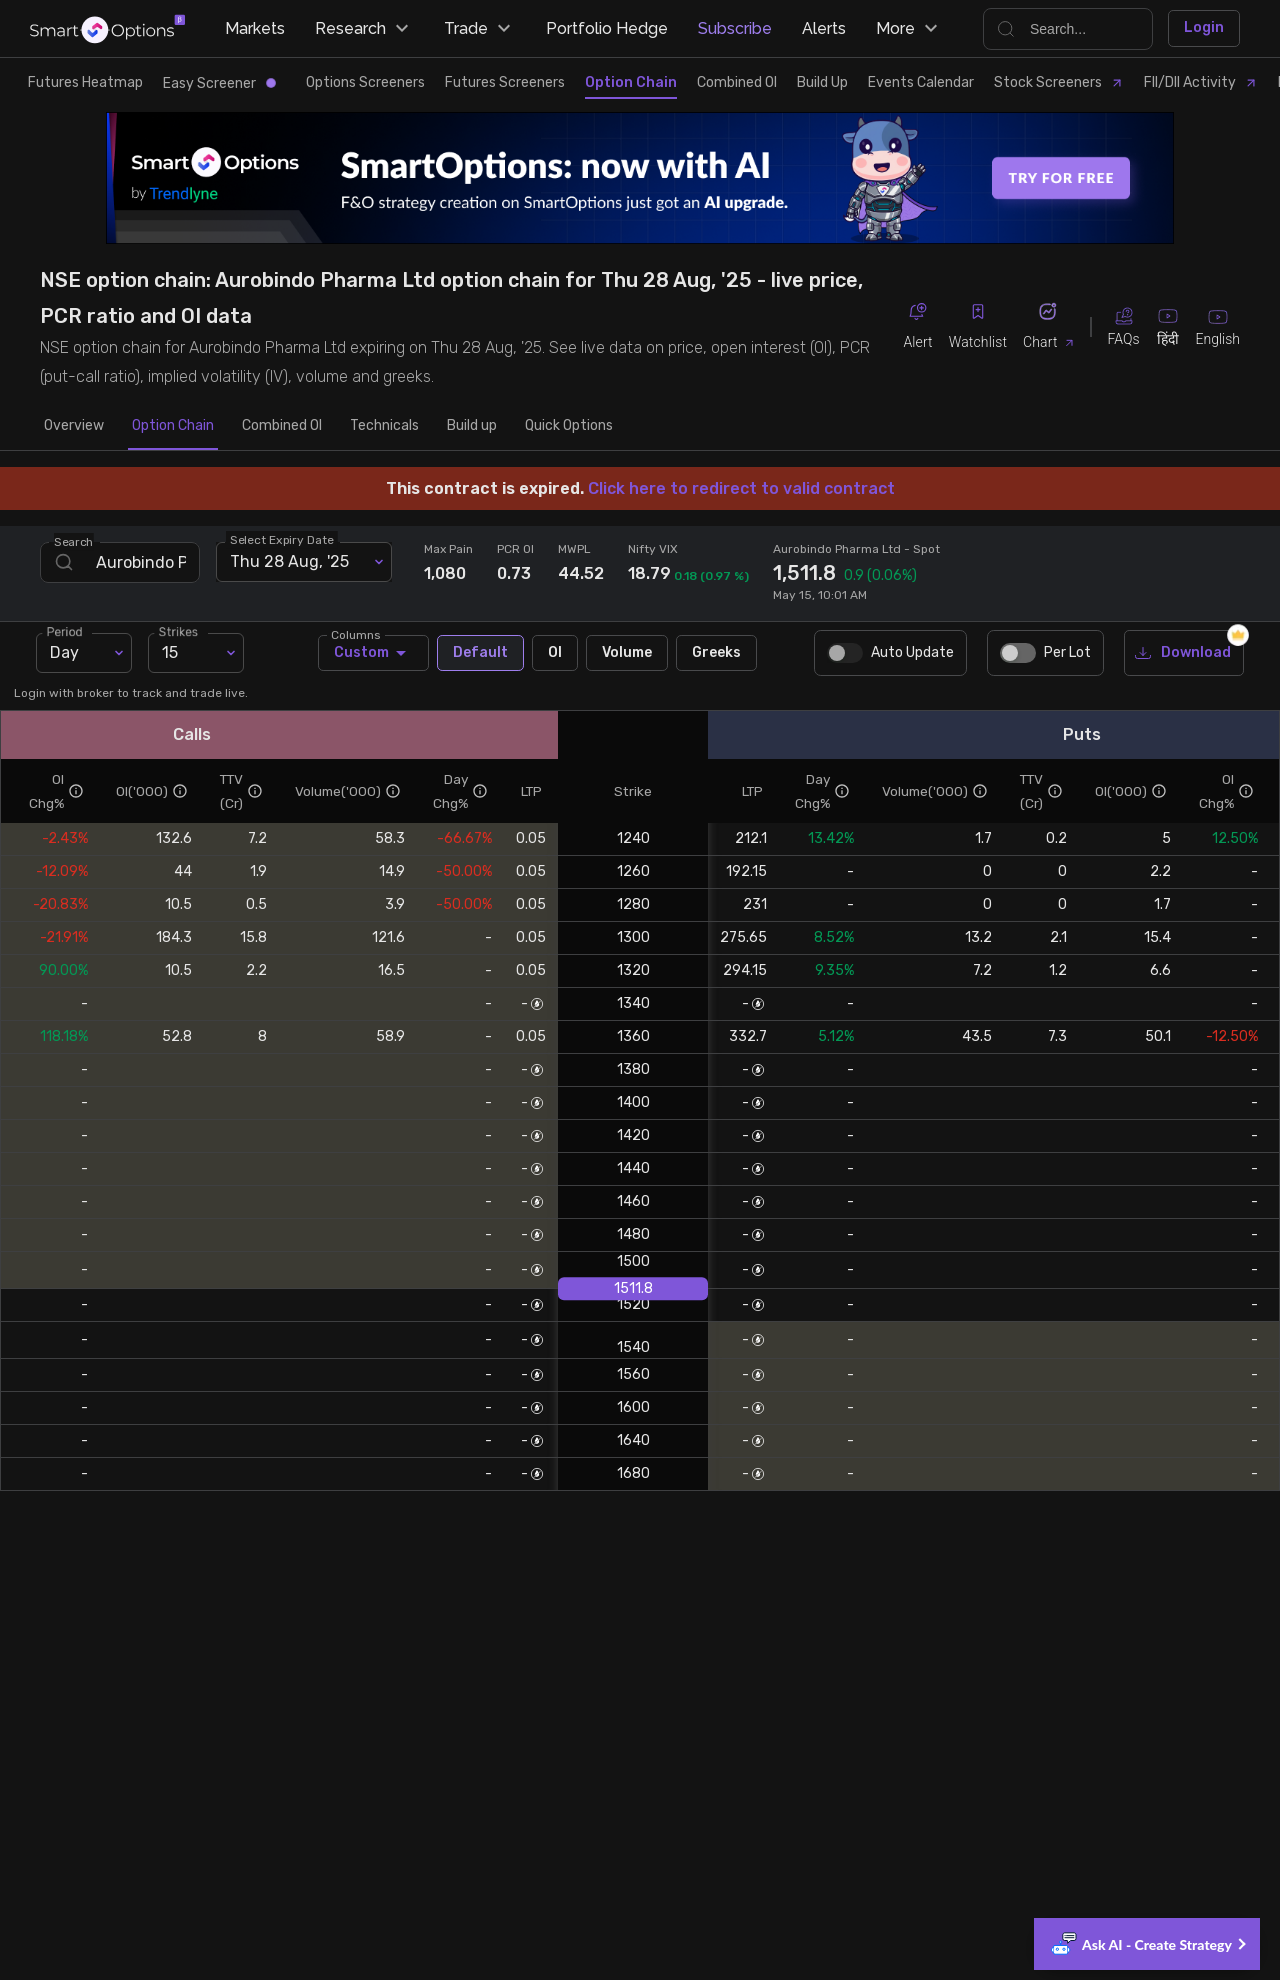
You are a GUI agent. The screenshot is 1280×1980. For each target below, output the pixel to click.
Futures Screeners (505, 82)
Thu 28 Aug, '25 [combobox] (289, 561)
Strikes (181, 630)
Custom (373, 653)
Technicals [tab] (384, 426)
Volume (627, 653)
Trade (480, 29)
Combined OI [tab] (282, 426)
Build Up (822, 82)
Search (74, 541)
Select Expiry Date (282, 539)
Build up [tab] (472, 426)
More (909, 29)
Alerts (824, 28)
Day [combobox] (64, 652)
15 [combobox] (170, 652)
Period (68, 630)
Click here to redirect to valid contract (741, 488)
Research (364, 29)
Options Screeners (365, 82)
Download (1184, 653)
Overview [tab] (74, 426)
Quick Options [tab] (569, 426)
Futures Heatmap (85, 82)
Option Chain (631, 82)
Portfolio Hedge (607, 28)
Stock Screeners (1059, 82)
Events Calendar (921, 82)
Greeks (716, 653)
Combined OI (737, 82)
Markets (255, 28)
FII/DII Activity (1201, 82)
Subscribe (735, 28)
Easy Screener (219, 83)
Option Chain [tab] (173, 426)
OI (555, 653)
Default (480, 653)
